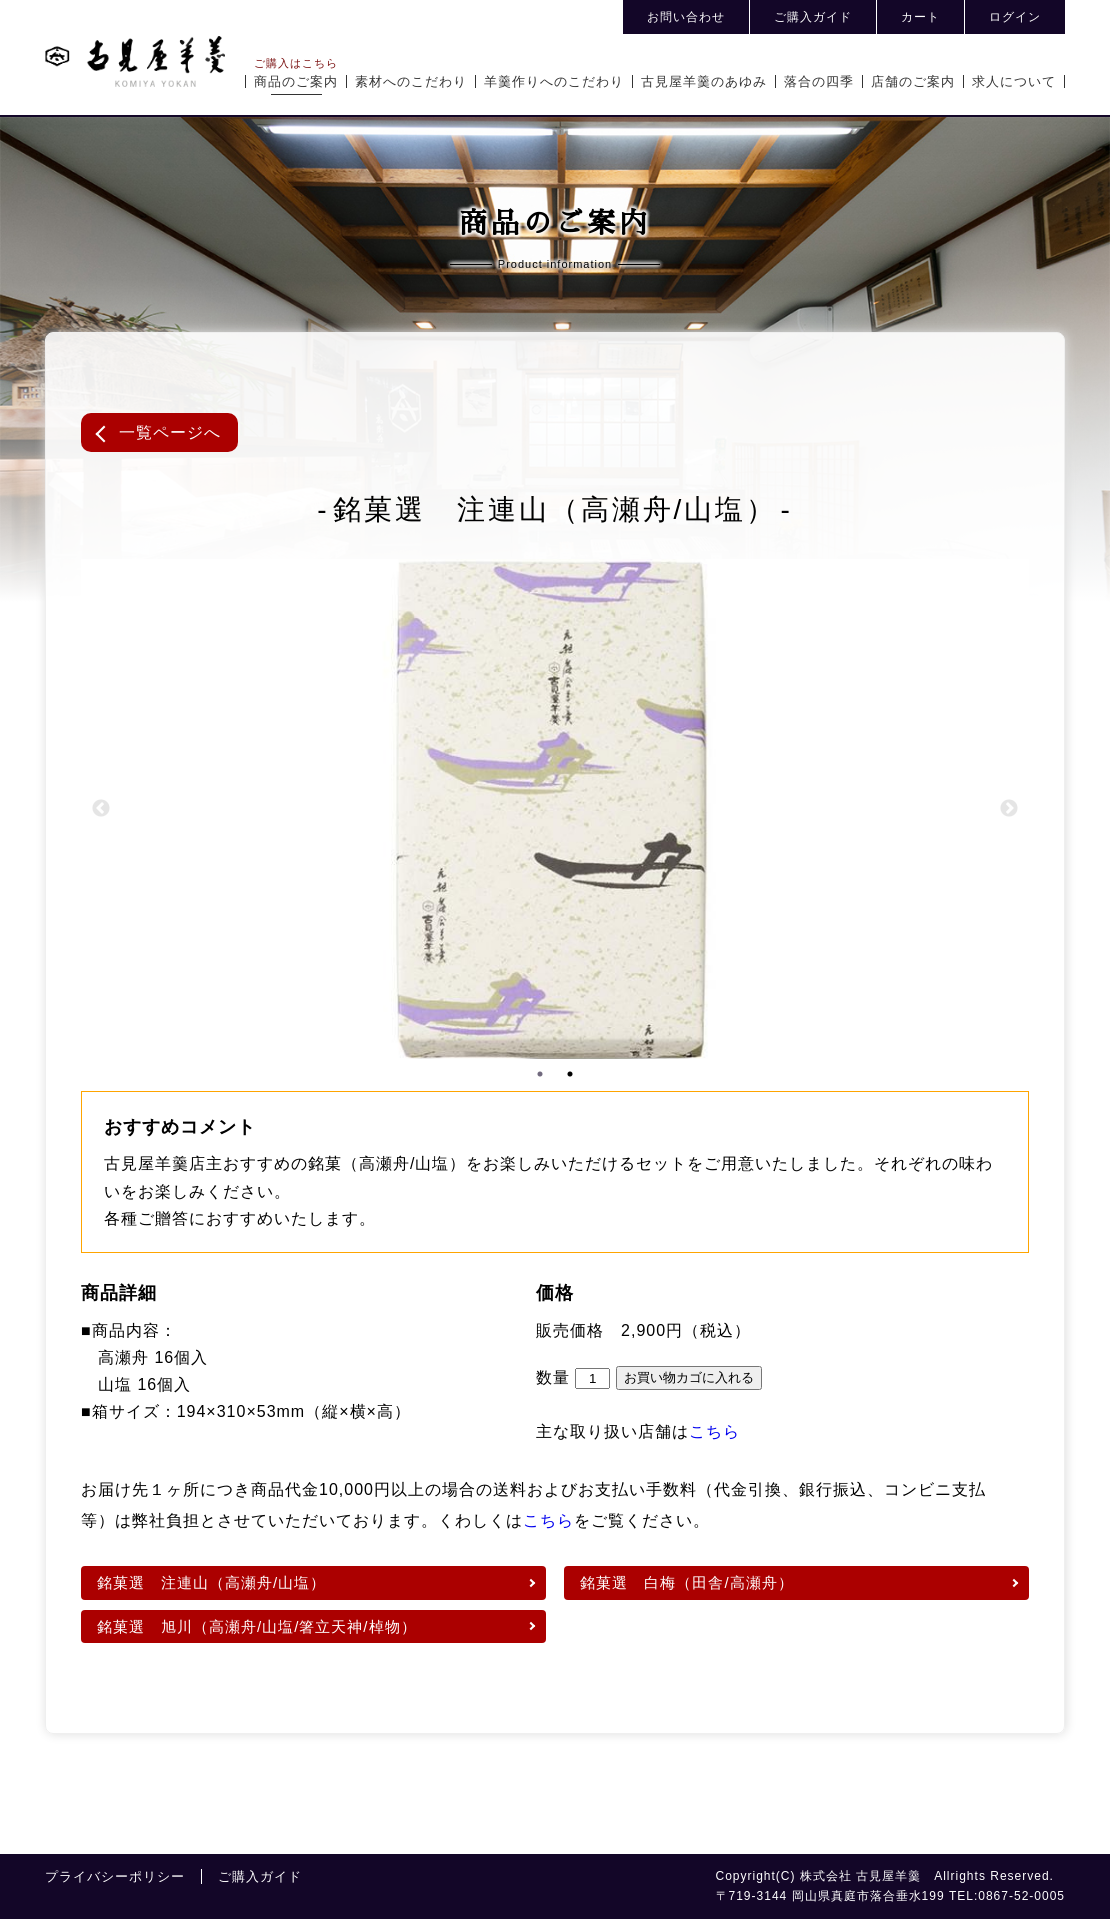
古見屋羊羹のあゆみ (704, 81)
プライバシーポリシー (115, 1876)
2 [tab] (570, 1074)
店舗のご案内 (913, 81)
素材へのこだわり (411, 81)
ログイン (1015, 17)
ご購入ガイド (813, 17)
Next (1009, 809)
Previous (101, 809)
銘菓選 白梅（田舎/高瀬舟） (686, 1582)
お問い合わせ (686, 17)
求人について (1014, 81)
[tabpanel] (555, 809)
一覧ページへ (170, 432)
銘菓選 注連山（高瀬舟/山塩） (211, 1582)
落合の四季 (819, 81)
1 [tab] (540, 1074)
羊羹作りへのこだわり (554, 81)
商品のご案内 (296, 81)
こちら (714, 1431)
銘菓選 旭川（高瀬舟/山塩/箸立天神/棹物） (257, 1626)
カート (920, 17)
